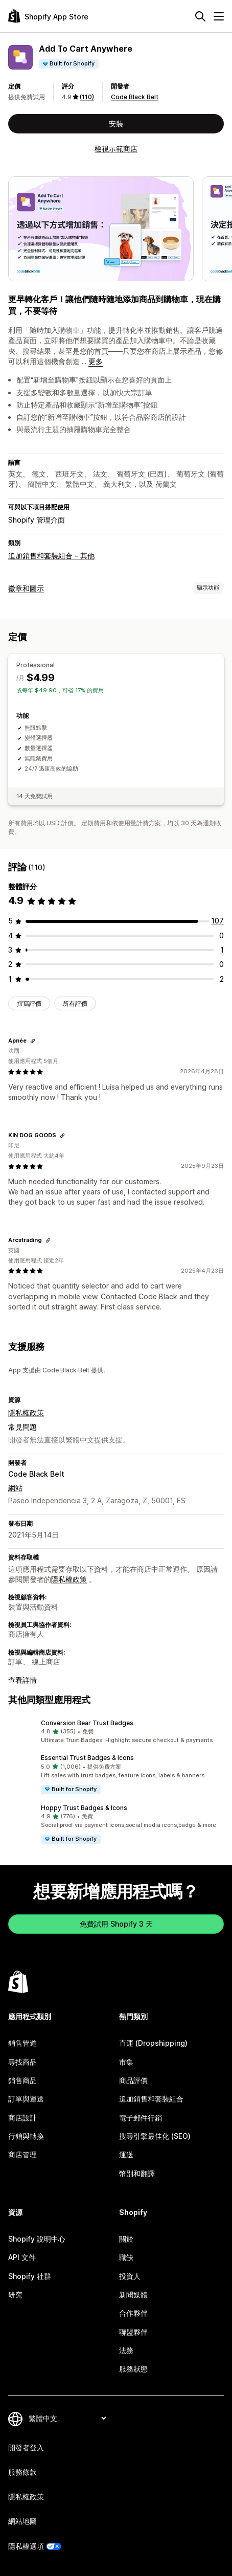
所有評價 (75, 1003)
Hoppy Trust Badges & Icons (84, 1808)
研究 (15, 2294)
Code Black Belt (134, 97)
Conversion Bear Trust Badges (87, 1723)
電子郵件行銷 (140, 2117)
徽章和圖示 (26, 588)
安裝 (116, 123)
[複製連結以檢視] (33, 1041)
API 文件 (22, 2257)
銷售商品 (22, 2080)
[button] (116, 1732)
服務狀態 (133, 2368)
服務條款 (22, 2472)
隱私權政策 (26, 1412)
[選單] (219, 16)
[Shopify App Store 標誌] (48, 16)
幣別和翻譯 (137, 2173)
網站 (15, 1487)
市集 (126, 2062)
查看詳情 (22, 1680)
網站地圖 (22, 2521)
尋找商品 (22, 2062)
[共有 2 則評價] (222, 979)
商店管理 (22, 2154)
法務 (126, 2350)
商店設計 (22, 2117)
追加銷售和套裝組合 (151, 2098)
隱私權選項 (26, 2546)
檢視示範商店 (116, 148)
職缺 (126, 2257)
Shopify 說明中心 (36, 2238)
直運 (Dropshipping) (153, 2043)
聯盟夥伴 (133, 2332)
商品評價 (133, 2080)
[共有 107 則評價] (217, 920)
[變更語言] (67, 2418)
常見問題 (22, 1426)
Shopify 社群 (29, 2276)
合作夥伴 (133, 2313)
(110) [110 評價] (87, 97)
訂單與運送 (26, 2098)
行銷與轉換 (26, 2136)
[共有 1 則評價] (222, 949)
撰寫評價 (29, 1003)
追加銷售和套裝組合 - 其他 (51, 555)
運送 (126, 2154)
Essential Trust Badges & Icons (87, 1757)
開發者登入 (26, 2447)
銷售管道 (22, 2043)
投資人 (130, 2276)
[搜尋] (200, 16)
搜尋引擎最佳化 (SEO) (155, 2136)
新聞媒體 (133, 2294)
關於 (126, 2238)
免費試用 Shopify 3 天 (116, 1923)
